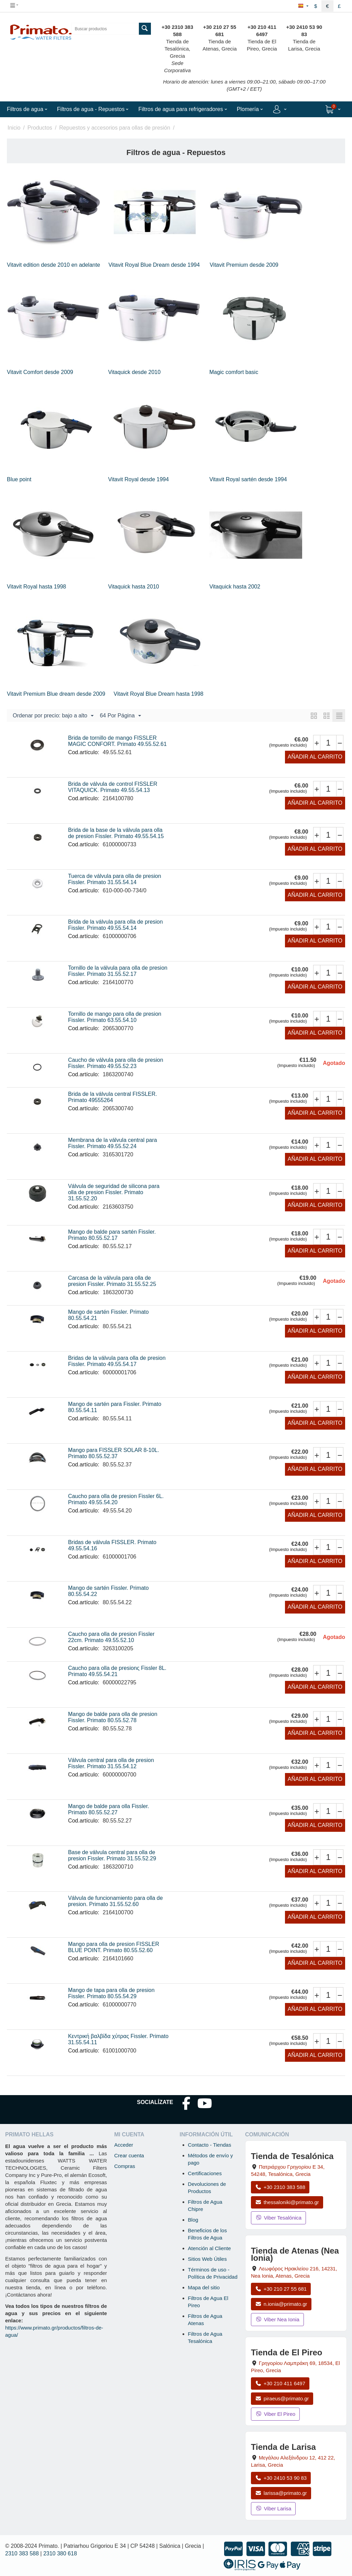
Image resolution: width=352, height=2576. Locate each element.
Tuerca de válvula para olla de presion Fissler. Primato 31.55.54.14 (114, 879)
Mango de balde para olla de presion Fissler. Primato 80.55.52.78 (112, 1717)
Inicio (14, 128)
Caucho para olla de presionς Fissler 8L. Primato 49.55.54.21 (117, 1671)
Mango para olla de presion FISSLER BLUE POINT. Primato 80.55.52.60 (113, 1947)
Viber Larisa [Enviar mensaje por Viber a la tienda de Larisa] (273, 2508)
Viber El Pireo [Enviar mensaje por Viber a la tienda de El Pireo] (275, 2414)
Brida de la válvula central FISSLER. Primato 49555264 (112, 1097)
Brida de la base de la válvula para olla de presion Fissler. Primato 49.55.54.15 (116, 833)
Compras (124, 2166)
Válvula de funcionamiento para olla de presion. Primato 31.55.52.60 (115, 1901)
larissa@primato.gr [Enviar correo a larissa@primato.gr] (281, 2493)
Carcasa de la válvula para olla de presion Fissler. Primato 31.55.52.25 (112, 1281)
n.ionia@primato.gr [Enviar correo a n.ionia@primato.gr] (281, 2304)
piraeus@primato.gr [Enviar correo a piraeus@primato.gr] (282, 2398)
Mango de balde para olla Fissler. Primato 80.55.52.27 (108, 1809)
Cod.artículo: (83, 752)
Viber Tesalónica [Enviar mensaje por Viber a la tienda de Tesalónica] (278, 2218)
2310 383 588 (22, 2553)
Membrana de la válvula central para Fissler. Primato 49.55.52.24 (112, 1143)
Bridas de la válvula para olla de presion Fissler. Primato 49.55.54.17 (117, 1361)
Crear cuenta (129, 2155)
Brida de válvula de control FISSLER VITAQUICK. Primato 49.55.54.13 (112, 787)
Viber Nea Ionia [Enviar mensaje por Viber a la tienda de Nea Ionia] (277, 2319)
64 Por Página (120, 716)
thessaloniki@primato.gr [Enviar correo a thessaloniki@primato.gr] (287, 2202)
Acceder (123, 2145)
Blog (193, 2220)
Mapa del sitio (204, 2287)
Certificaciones (205, 2173)
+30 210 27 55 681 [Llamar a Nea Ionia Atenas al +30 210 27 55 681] (281, 2289)
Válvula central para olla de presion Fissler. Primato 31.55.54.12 (111, 1763)
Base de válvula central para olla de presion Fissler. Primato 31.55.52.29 (112, 1855)
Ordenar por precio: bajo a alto (53, 716)
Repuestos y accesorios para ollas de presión (114, 128)
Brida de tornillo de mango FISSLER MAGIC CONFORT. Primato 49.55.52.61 (117, 741)
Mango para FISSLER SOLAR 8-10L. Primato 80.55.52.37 (113, 1453)
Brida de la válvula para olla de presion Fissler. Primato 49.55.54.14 (115, 925)
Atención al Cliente (209, 2248)
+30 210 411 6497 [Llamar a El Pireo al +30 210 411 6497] (280, 2383)
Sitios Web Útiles (207, 2259)
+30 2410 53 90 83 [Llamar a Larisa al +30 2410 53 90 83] (281, 2478)
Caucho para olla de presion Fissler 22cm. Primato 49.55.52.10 (111, 1637)
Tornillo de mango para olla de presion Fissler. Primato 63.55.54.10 (114, 1017)
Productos (40, 128)
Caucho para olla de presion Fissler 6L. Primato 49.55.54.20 (116, 1499)
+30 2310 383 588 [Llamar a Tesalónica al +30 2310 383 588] (280, 2187)
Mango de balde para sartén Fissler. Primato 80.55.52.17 (112, 1235)
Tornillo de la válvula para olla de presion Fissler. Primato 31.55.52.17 (117, 971)
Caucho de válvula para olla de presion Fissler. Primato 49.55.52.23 (115, 1063)
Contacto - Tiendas (209, 2145)
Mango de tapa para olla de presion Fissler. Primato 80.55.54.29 (111, 1993)
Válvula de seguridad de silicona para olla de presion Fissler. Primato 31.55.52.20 (114, 1192)
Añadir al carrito (315, 757)
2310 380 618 (60, 2553)
